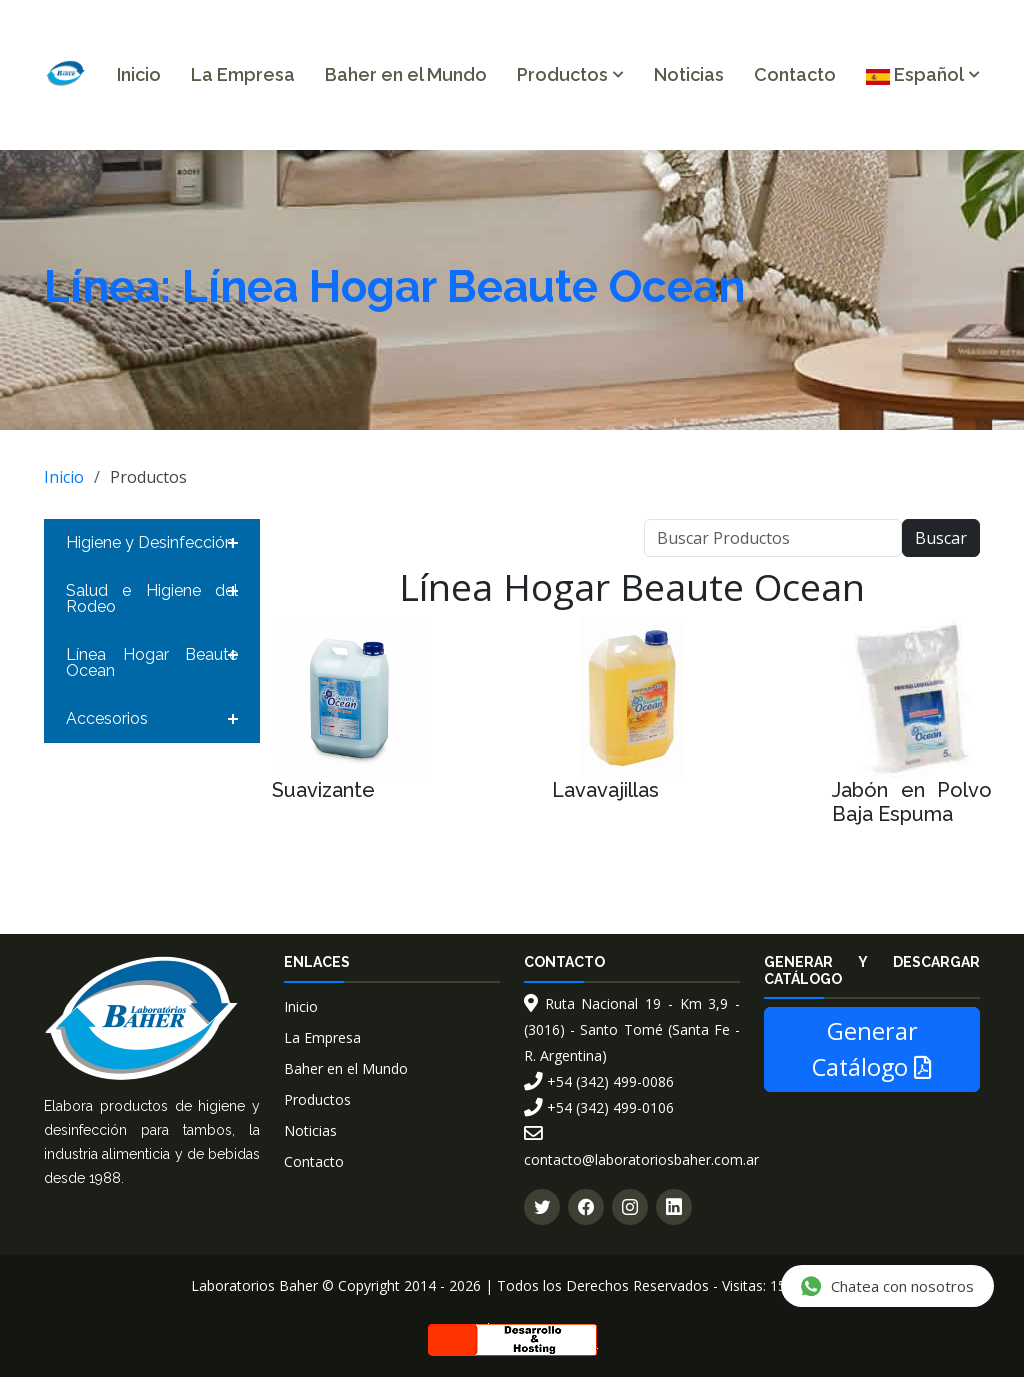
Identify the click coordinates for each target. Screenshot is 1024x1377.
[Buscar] (773, 538)
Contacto (795, 74)
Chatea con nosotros (886, 1285)
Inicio (139, 74)
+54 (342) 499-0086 (599, 1081)
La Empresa (243, 74)
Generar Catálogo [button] (872, 1048)
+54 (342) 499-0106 (599, 1107)
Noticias (689, 74)
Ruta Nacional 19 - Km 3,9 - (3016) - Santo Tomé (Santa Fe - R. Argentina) (632, 1029)
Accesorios (107, 718)
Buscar (941, 538)
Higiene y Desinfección (150, 542)
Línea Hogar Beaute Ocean (152, 662)
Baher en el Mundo (406, 74)
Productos (317, 1099)
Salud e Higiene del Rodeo (152, 598)
